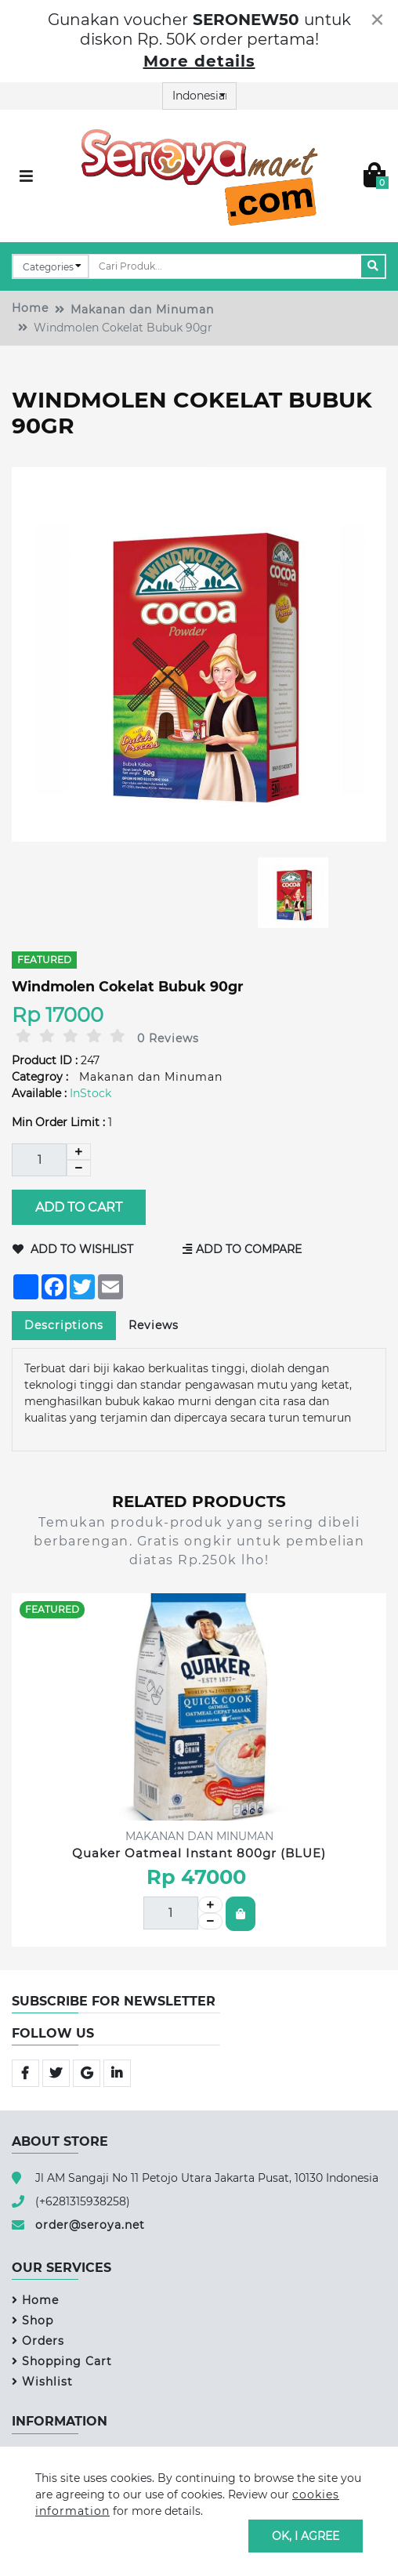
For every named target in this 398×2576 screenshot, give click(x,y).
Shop (32, 2320)
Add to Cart (78, 1207)
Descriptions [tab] (63, 1325)
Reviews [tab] (153, 1325)
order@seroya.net (90, 2225)
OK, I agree (305, 2535)
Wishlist (42, 2382)
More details (199, 61)
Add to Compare (242, 1249)
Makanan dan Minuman (142, 310)
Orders (38, 2341)
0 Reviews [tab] (168, 1038)
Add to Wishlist (73, 1249)
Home (30, 308)
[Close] (377, 19)
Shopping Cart (62, 2361)
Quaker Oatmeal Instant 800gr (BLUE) (199, 1853)
